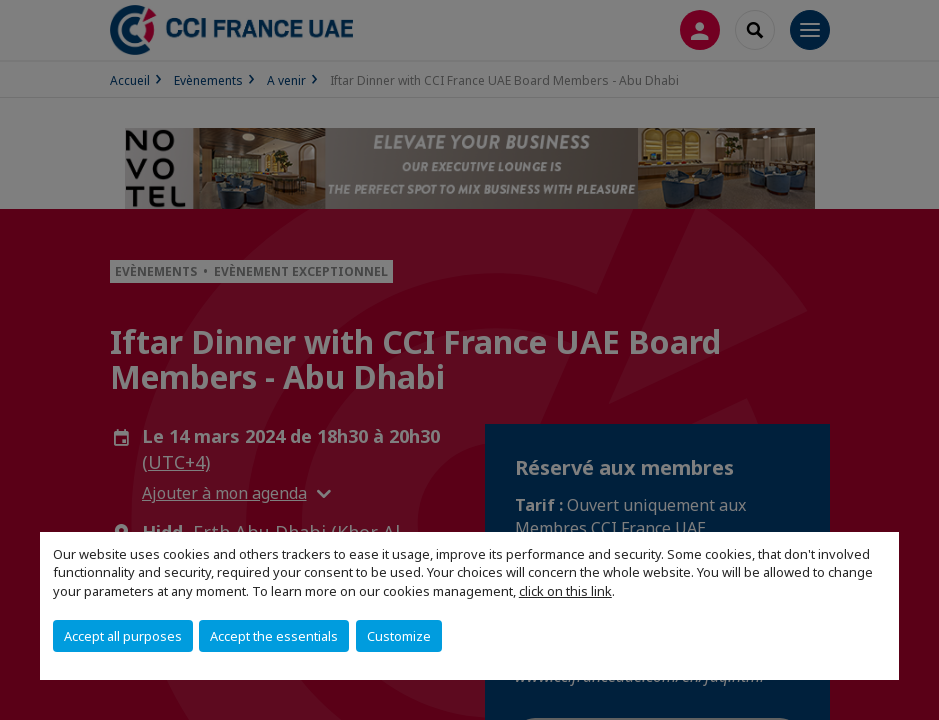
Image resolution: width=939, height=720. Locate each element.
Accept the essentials (274, 636)
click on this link (565, 591)
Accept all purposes (123, 636)
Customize (399, 636)
